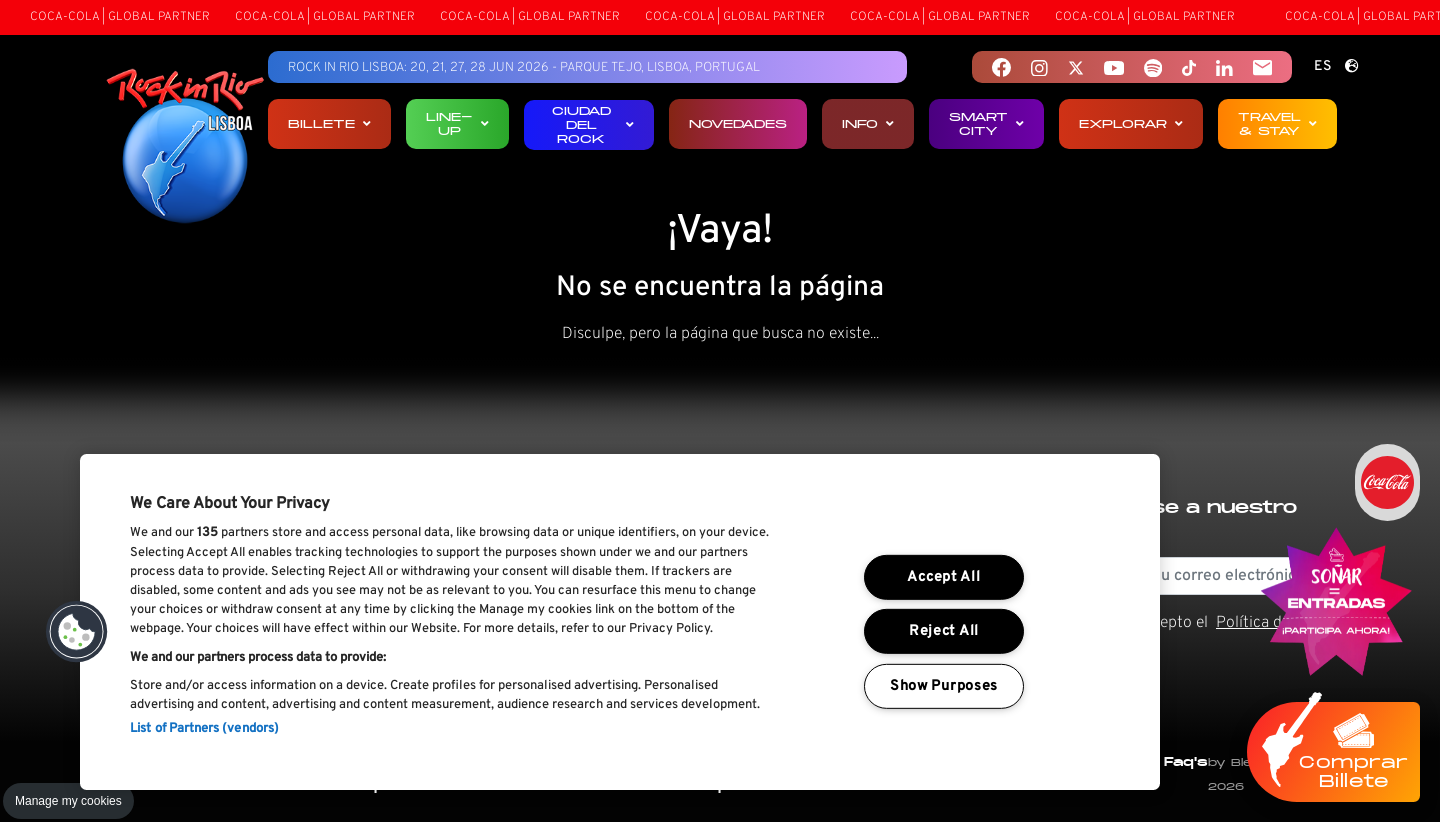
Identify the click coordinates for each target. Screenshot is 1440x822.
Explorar (1131, 123)
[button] (77, 632)
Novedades (738, 123)
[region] (620, 622)
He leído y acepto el (1180, 635)
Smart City (986, 123)
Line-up (457, 123)
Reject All (944, 631)
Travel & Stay (1277, 123)
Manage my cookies (68, 801)
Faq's (1186, 761)
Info (868, 123)
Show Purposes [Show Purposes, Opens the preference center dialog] (944, 686)
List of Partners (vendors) (204, 729)
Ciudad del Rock (593, 124)
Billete (329, 123)
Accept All (943, 577)
